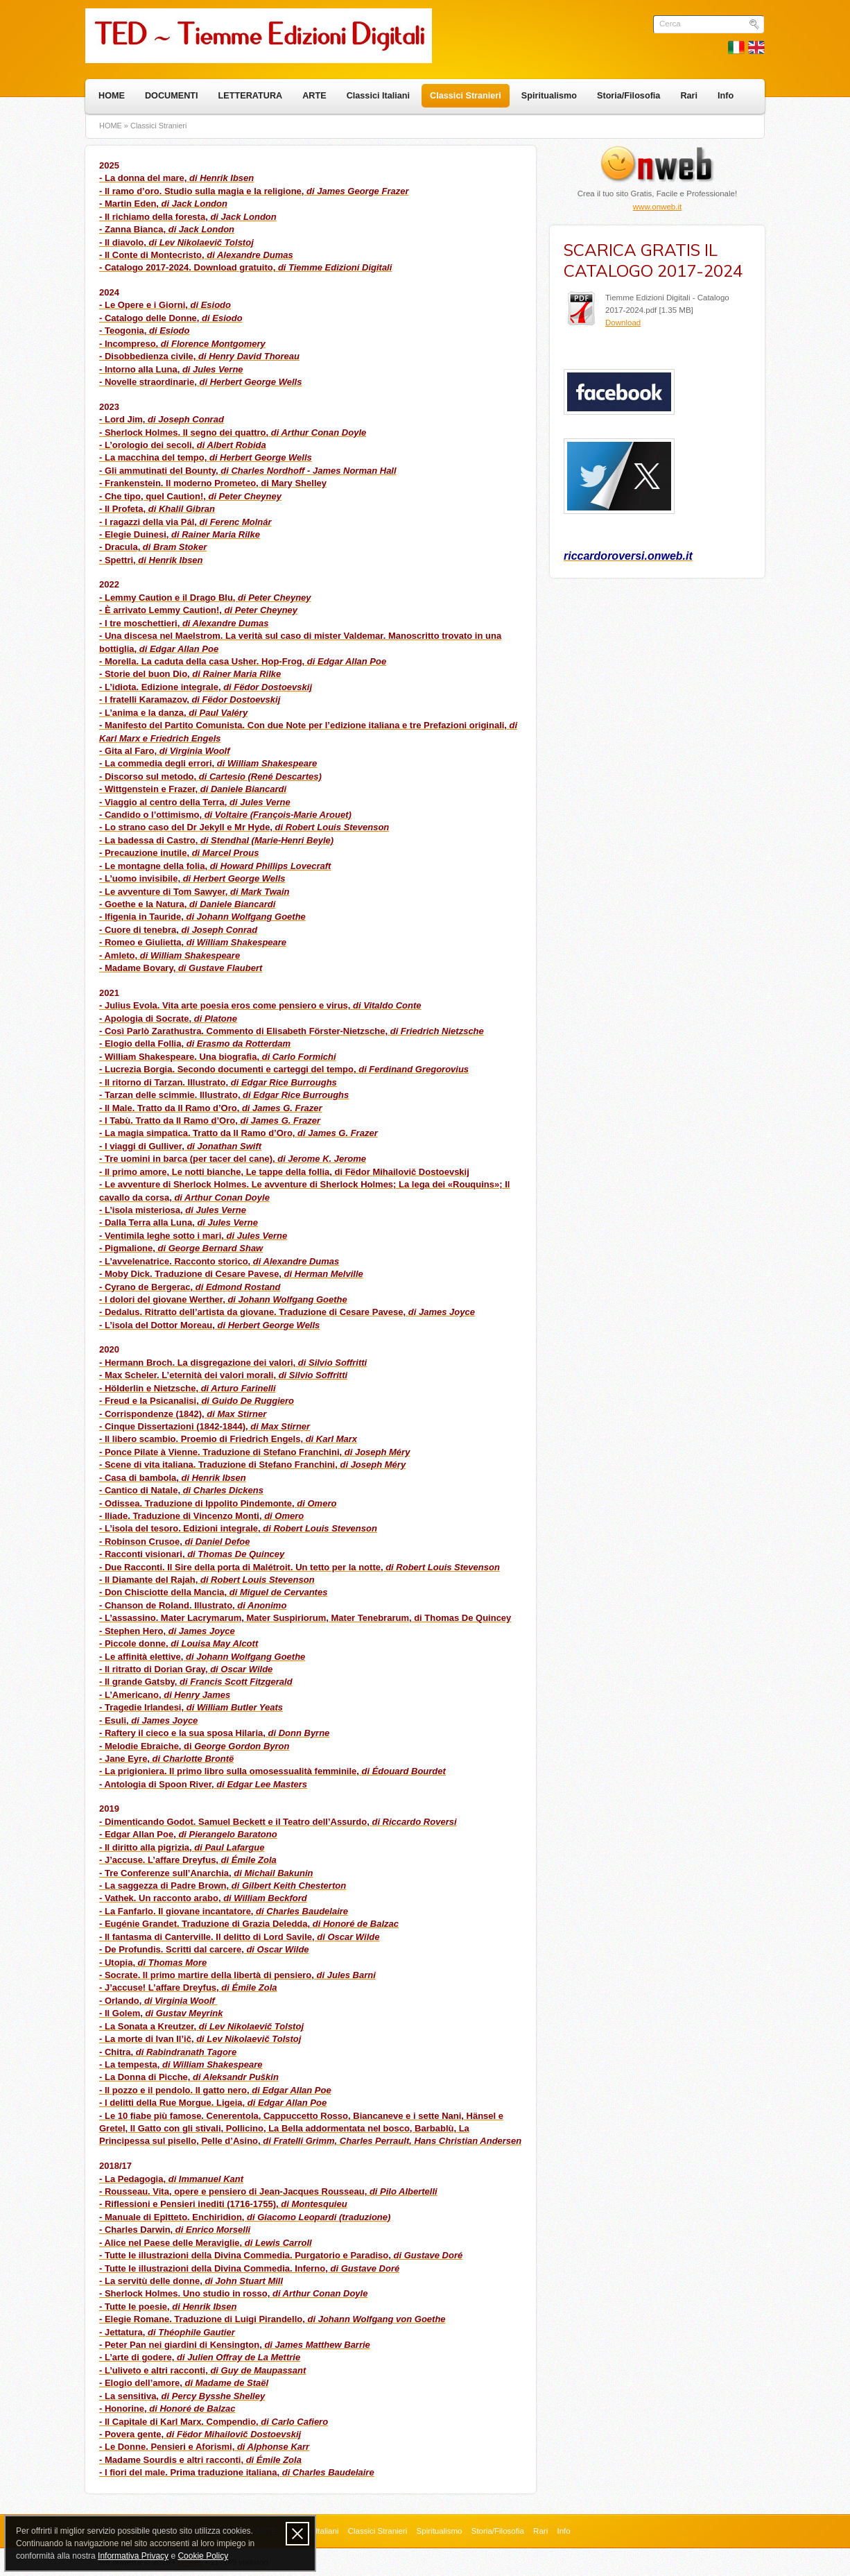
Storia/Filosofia (628, 96)
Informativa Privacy (133, 2556)
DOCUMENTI (171, 96)
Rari (688, 96)
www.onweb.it (657, 207)
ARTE (314, 96)
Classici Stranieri (465, 96)
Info (726, 96)
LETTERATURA (250, 96)
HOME (111, 96)
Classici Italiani (378, 96)
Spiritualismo (549, 96)
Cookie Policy (202, 2556)
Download (623, 322)
